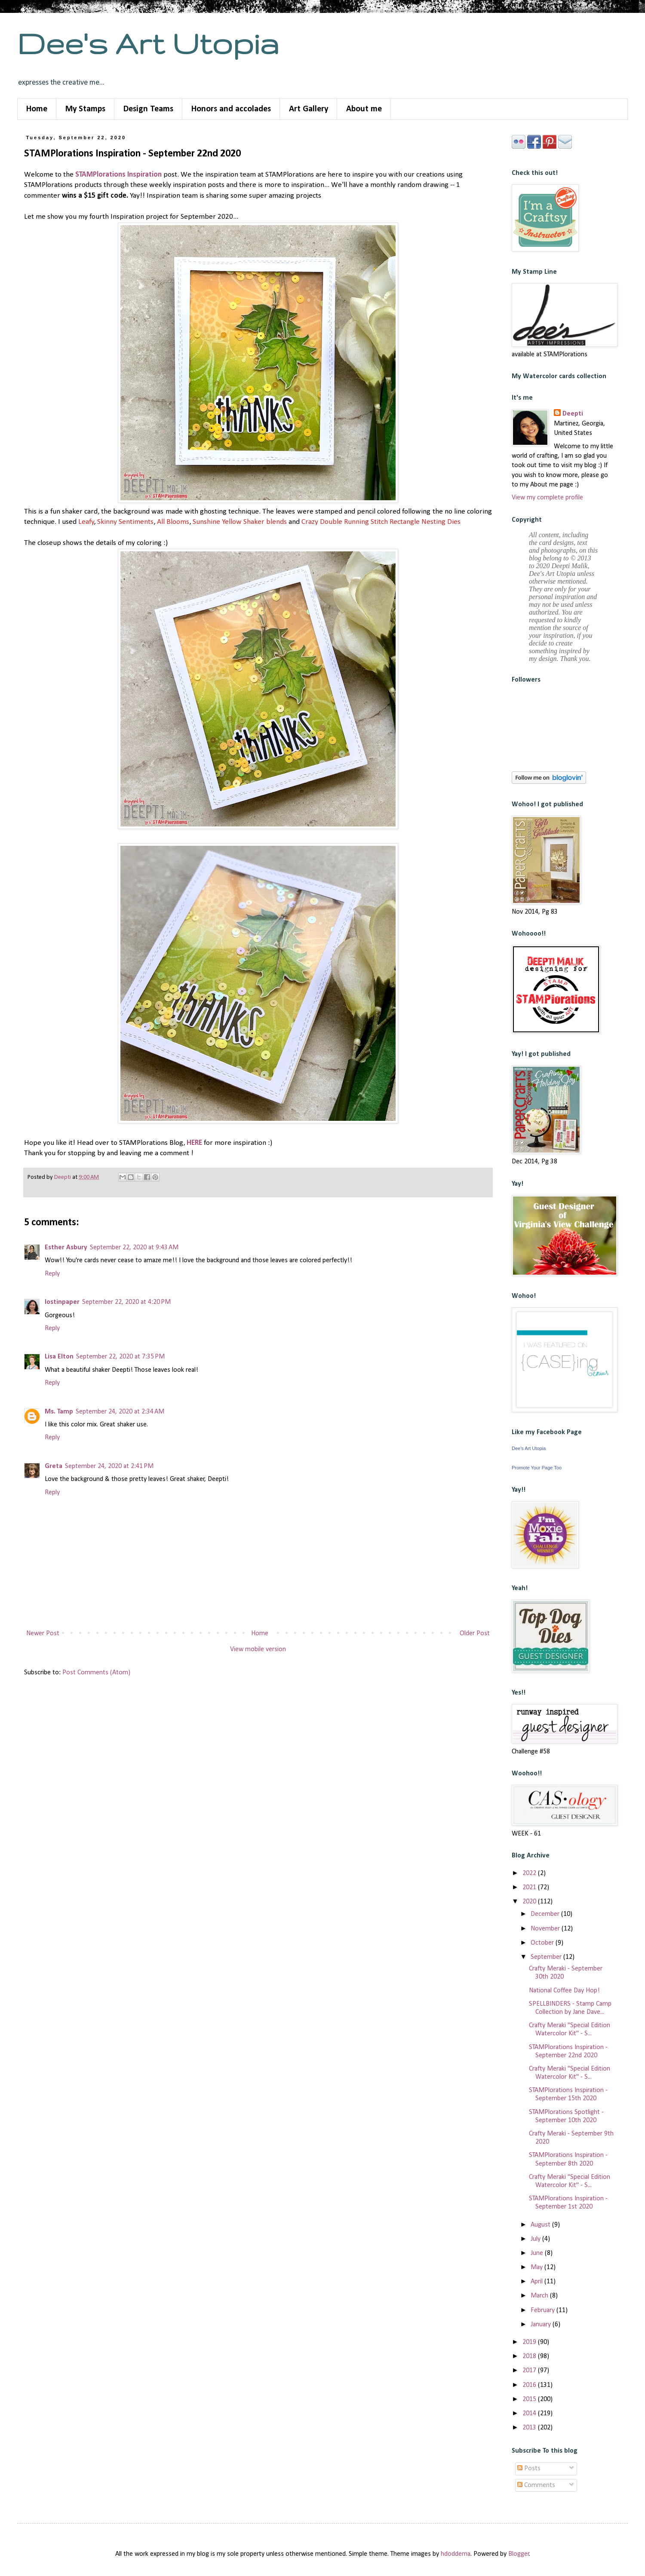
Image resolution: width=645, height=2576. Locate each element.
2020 (530, 1901)
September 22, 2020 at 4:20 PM (126, 1302)
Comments (536, 2485)
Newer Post (42, 1633)
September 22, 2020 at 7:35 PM (120, 1356)
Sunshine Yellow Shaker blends (239, 522)
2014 (530, 2413)
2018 (530, 2356)
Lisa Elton (59, 1356)
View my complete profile (547, 497)
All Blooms (173, 522)
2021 (530, 1887)
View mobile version (258, 1649)
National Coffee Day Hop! (564, 1990)
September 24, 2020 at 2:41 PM (109, 1466)
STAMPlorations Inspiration (118, 174)
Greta (53, 1466)
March (540, 2295)
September (547, 1957)
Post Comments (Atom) (96, 1672)
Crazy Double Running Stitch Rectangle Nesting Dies (381, 522)
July (536, 2239)
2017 (530, 2370)
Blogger (518, 2554)
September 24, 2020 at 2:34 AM (120, 1411)
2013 (530, 2427)
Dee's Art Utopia (148, 43)
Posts (529, 2468)
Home (36, 109)
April (537, 2281)
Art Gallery (308, 109)
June (538, 2253)
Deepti (572, 413)
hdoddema (455, 2554)
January (542, 2324)
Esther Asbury (66, 1247)
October (543, 1943)
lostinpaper (62, 1302)
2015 (530, 2399)
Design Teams (148, 109)
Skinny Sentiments (125, 522)
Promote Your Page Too (537, 1467)
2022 (530, 1873)
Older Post (475, 1633)
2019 (530, 2342)
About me (364, 109)
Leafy (86, 522)
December (546, 1914)
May (537, 2267)
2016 (530, 2385)
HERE (194, 1143)
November (546, 1928)
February (543, 2310)
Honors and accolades (231, 109)
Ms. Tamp (59, 1411)
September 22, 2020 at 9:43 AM (134, 1247)
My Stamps (85, 109)
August (541, 2224)
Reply (52, 1273)
